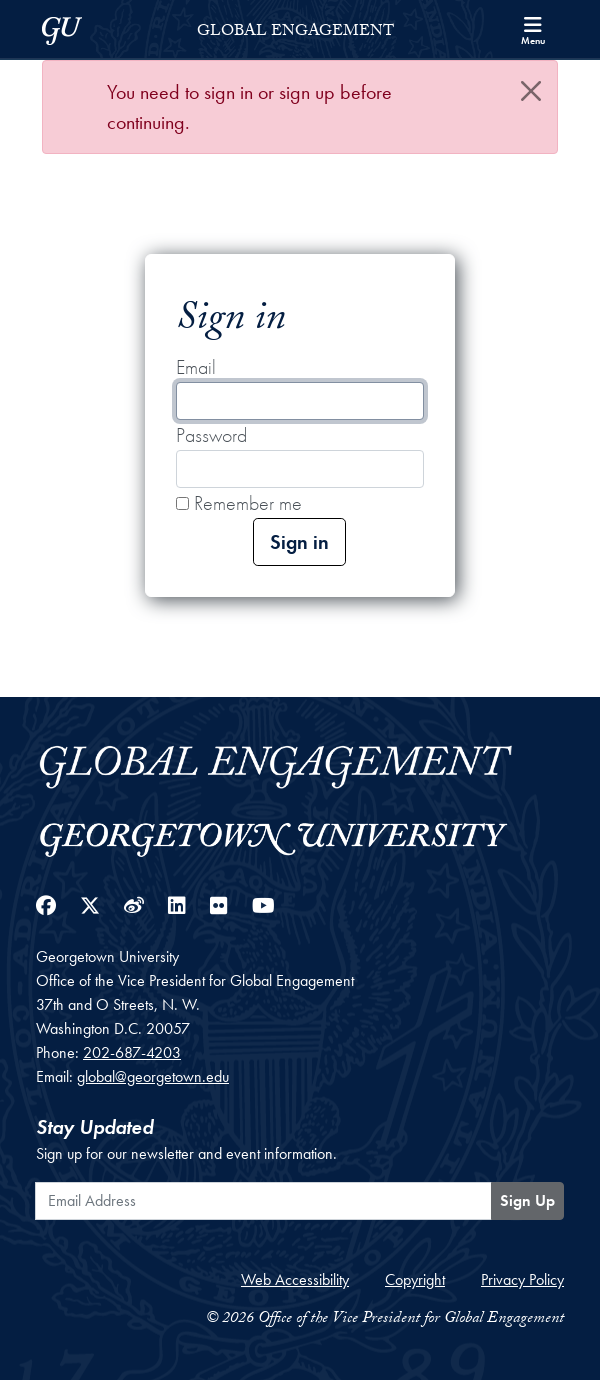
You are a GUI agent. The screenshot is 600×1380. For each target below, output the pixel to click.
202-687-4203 (132, 1052)
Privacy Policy (522, 1279)
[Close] (531, 91)
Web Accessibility (295, 1279)
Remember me (239, 503)
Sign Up (527, 1200)
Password (211, 435)
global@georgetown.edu (153, 1076)
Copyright (415, 1279)
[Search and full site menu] (533, 29)
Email (196, 367)
